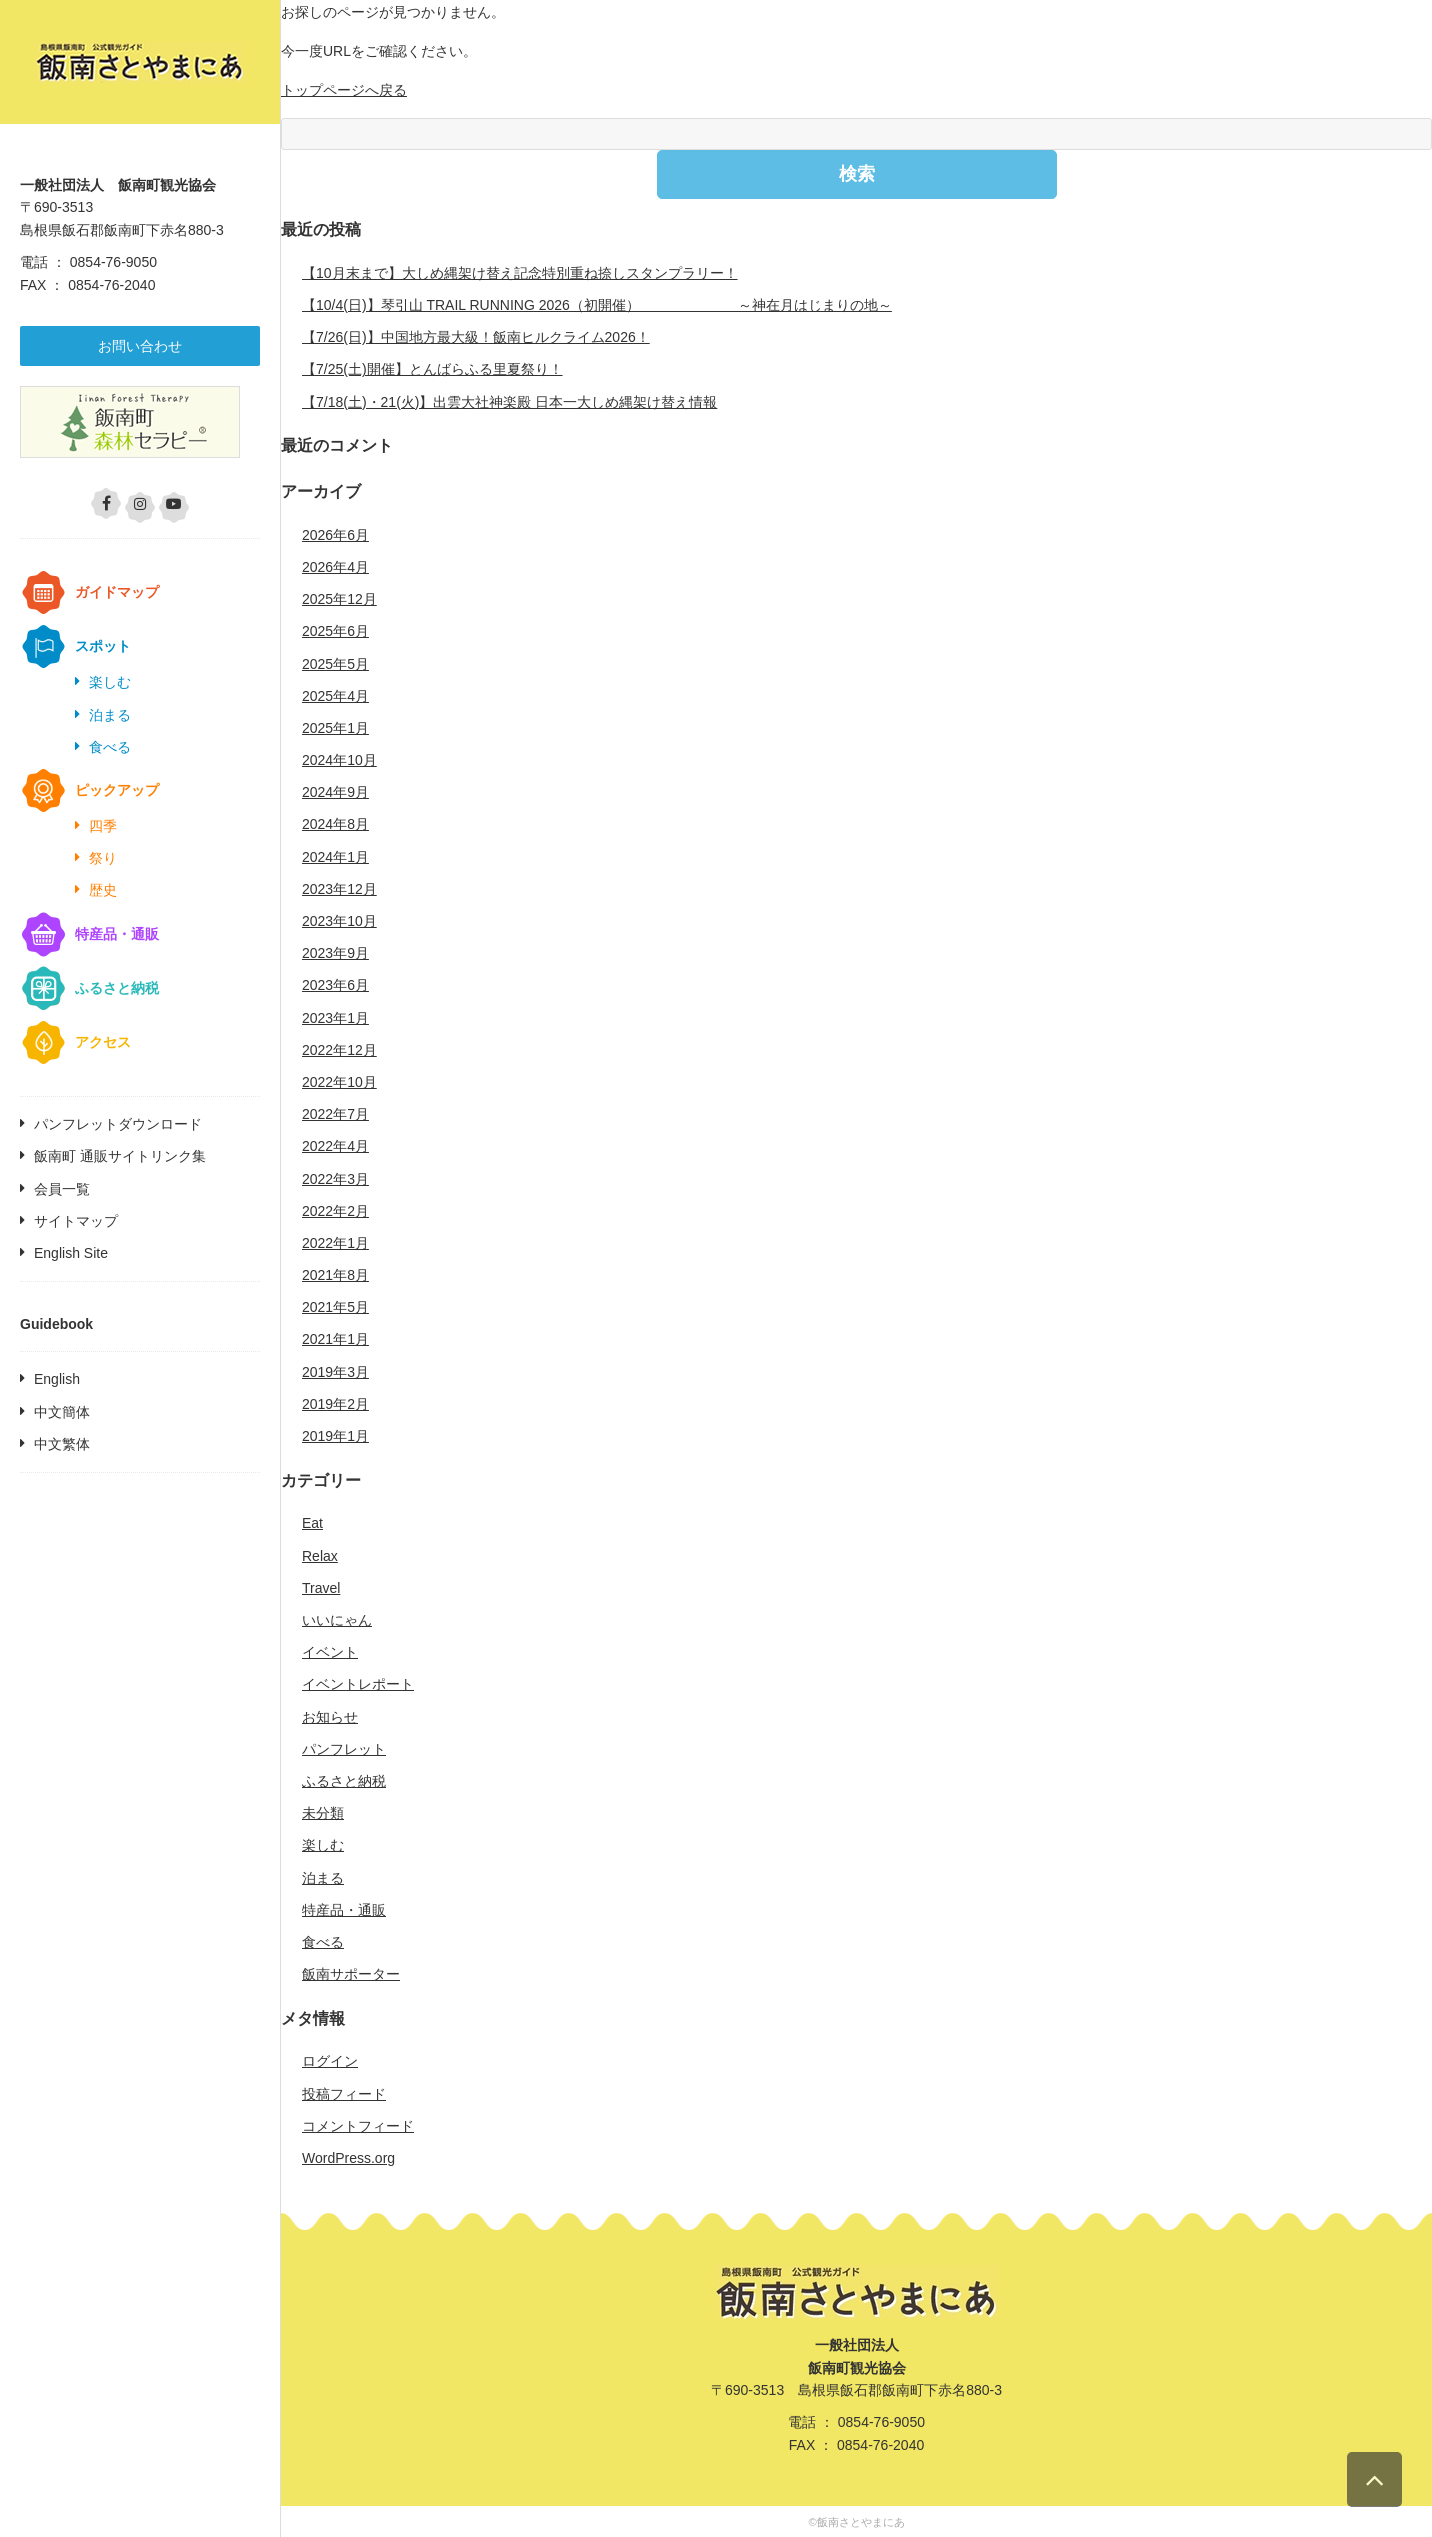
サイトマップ (76, 1221)
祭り (103, 858)
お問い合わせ (140, 346)
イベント (330, 1652)
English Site (71, 1253)
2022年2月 (335, 1211)
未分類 (323, 1813)
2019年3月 (335, 1372)
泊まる (110, 715)
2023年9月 (335, 953)
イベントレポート (358, 1684)
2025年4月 (335, 696)
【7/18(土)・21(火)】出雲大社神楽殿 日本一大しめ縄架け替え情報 (509, 402)
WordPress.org (348, 2158)
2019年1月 (335, 1436)
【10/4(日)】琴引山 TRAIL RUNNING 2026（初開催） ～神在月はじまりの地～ (597, 305)
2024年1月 (335, 857)
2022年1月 (335, 1243)
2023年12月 (339, 889)
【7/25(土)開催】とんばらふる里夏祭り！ (432, 369)
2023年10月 (339, 921)
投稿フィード (344, 2094)
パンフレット (344, 1749)
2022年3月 (335, 1179)
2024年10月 (339, 760)
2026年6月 (335, 535)
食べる (110, 747)
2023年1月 (335, 1018)
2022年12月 (339, 1050)
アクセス (103, 1042)
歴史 (103, 890)
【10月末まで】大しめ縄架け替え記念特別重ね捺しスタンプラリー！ (520, 273)
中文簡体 (62, 1412)
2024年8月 (335, 824)
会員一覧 (62, 1189)
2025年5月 (335, 664)
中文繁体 (62, 1444)
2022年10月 (339, 1082)
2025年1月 (335, 728)
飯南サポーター (351, 1974)
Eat (312, 1523)
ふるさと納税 (117, 988)
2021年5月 (335, 1307)
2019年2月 (335, 1404)
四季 (103, 826)
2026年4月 (335, 567)
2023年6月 (335, 985)
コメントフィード (358, 2126)
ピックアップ (117, 790)
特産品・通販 (117, 934)
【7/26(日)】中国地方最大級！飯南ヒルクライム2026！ (476, 337)
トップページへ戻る (344, 90)
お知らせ (330, 1717)
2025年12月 (339, 599)
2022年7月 (335, 1114)
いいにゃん (337, 1620)
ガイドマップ (117, 592)
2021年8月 (335, 1275)
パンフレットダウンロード (118, 1124)
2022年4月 (335, 1146)
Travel (321, 1588)
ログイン (330, 2061)
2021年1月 (335, 1339)
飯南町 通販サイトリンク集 (120, 1156)
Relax (320, 1556)
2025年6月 (335, 631)
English (57, 1379)
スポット (103, 646)
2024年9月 (335, 792)
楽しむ (110, 682)
